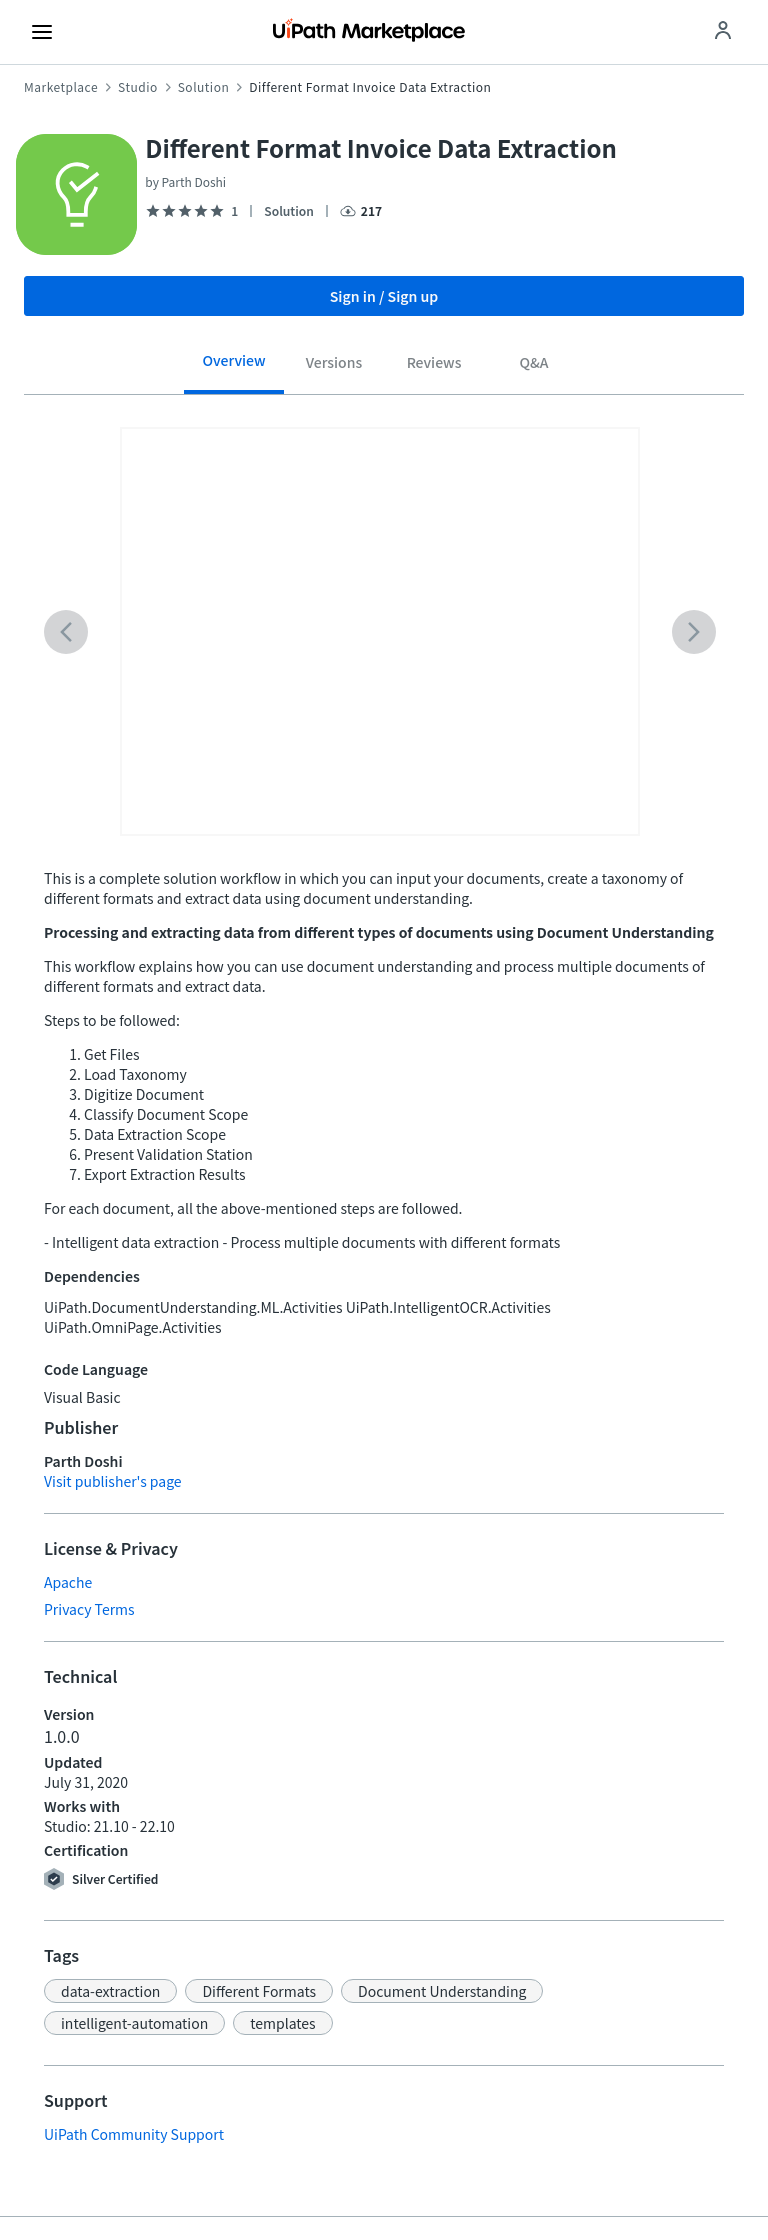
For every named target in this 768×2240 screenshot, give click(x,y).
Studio (138, 87)
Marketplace (61, 87)
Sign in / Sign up (384, 296)
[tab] (234, 367)
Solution (204, 87)
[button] (110, 1991)
